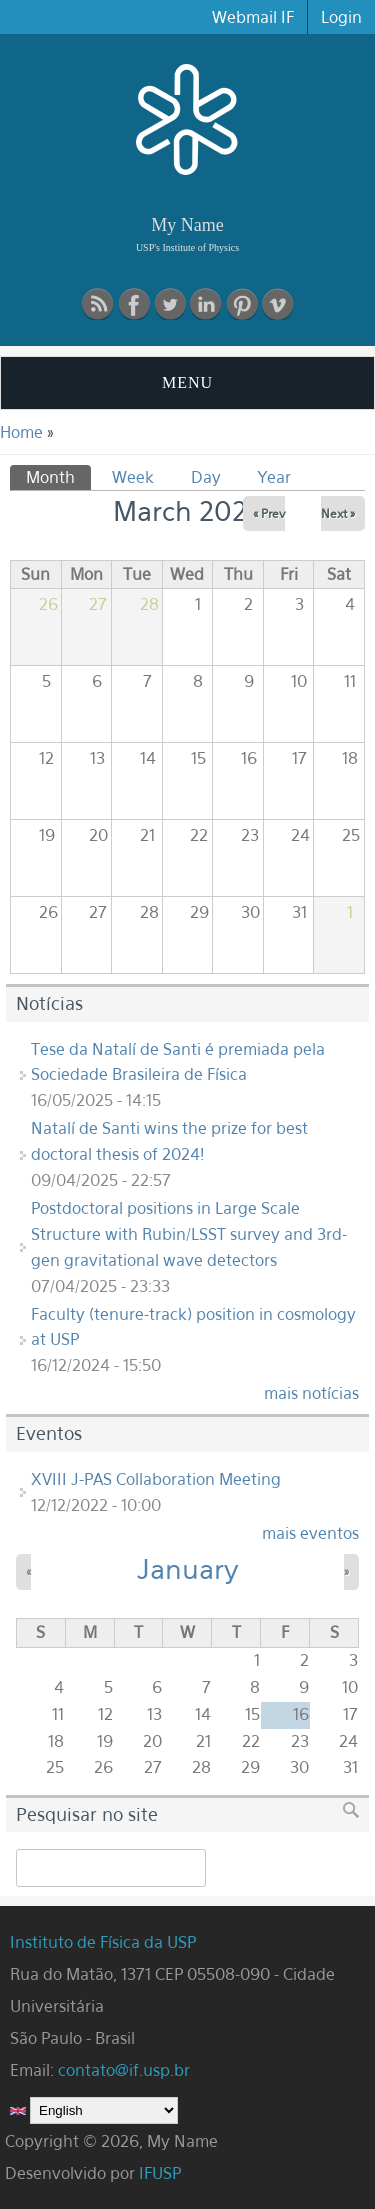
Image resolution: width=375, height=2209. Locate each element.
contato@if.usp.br (124, 2070)
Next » (338, 513)
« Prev (269, 513)
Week (133, 477)
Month (58, 476)
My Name (187, 225)
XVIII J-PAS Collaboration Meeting (156, 1479)
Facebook (134, 304)
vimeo (278, 304)
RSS (98, 304)
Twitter (170, 304)
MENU (187, 382)
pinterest (242, 304)
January (188, 1569)
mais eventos (310, 1533)
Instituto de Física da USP (105, 1942)
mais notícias (311, 1393)
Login (341, 17)
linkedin (206, 304)
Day (206, 477)
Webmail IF (253, 17)
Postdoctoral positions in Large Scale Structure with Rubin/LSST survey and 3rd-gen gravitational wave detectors (189, 1234)
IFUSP (160, 2173)
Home (21, 432)
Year (274, 477)
